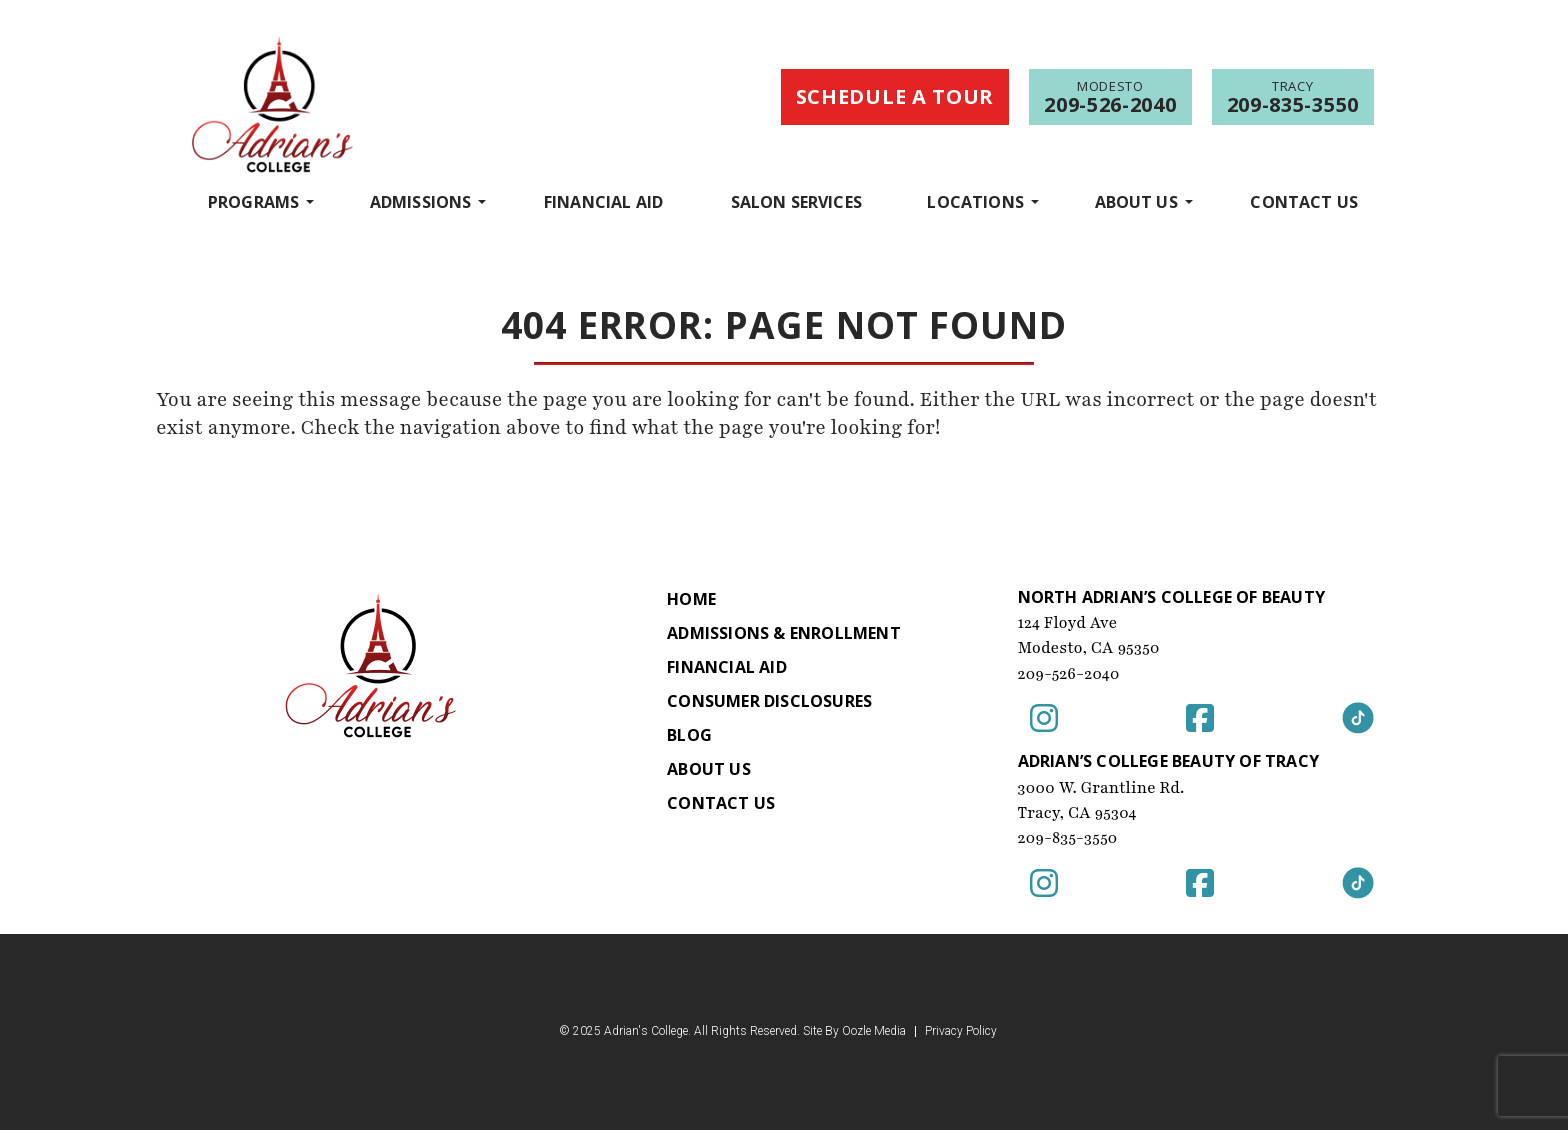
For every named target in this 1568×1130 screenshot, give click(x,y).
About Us (1136, 201)
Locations (975, 201)
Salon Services (796, 202)
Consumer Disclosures (769, 701)
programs (253, 201)
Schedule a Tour (895, 96)
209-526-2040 (1069, 674)
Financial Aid (603, 202)
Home (691, 599)
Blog (689, 735)
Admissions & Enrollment (784, 633)
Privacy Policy (961, 1031)
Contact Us (1304, 202)
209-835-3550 (1068, 838)
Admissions (421, 201)
